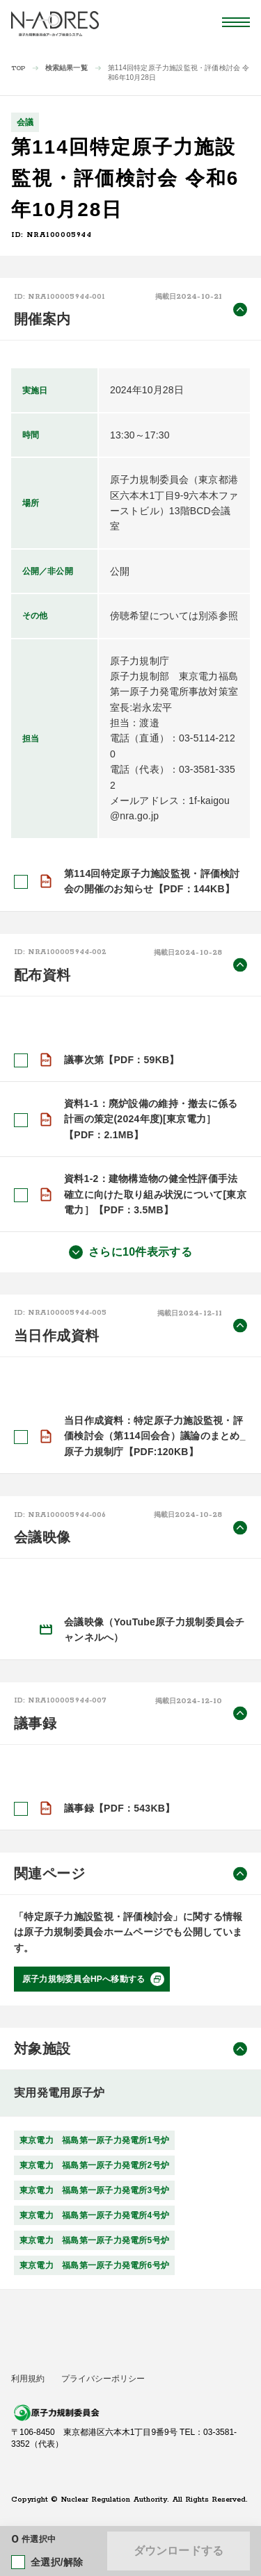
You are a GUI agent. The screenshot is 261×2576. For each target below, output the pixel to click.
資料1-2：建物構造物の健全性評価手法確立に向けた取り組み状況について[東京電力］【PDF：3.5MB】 (155, 1194)
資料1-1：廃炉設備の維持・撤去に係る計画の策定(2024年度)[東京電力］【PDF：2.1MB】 (151, 1119)
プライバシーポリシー (103, 2378)
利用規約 (28, 2378)
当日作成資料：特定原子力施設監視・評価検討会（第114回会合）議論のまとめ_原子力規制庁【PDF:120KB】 (155, 1436)
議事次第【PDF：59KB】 (122, 1059)
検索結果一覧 (66, 68)
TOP (18, 68)
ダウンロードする (178, 2551)
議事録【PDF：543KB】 (119, 1808)
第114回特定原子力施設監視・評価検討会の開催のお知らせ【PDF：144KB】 (152, 881)
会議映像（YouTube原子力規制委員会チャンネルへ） (154, 1629)
